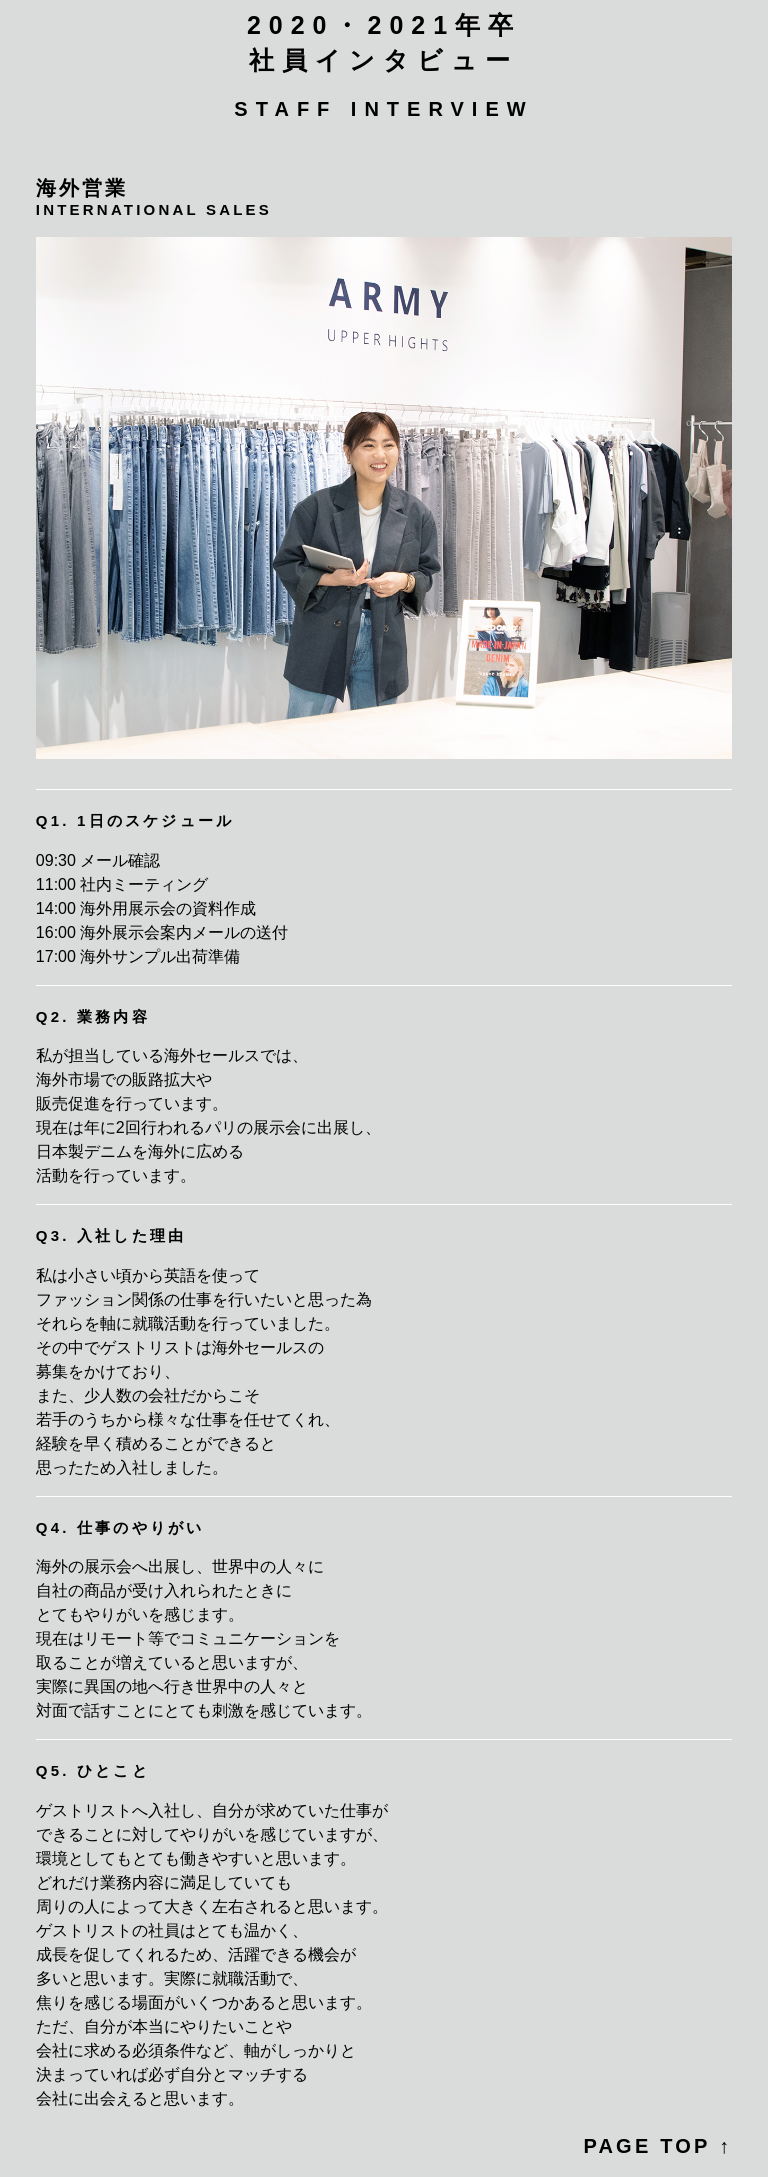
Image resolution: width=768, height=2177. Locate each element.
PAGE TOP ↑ (657, 2146)
